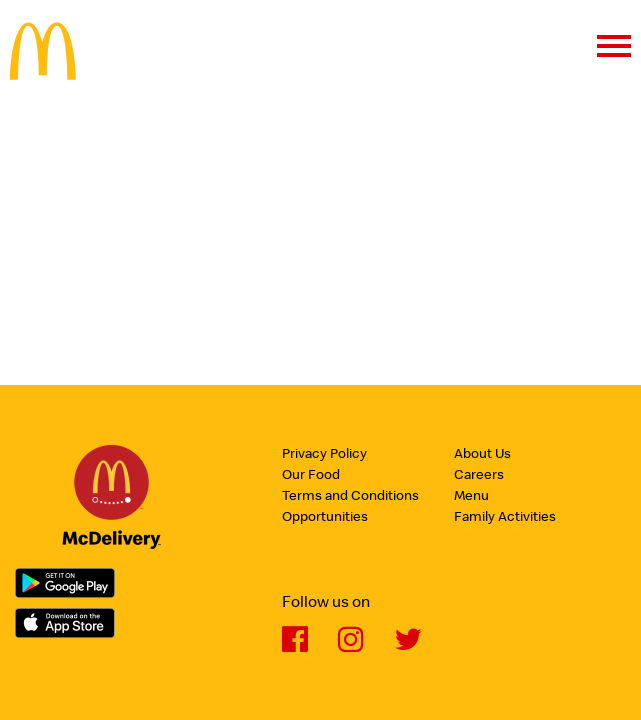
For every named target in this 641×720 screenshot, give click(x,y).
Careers (479, 476)
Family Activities (505, 518)
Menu (471, 497)
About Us (482, 455)
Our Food (311, 476)
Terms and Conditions (350, 497)
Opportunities (325, 518)
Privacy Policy (324, 455)
